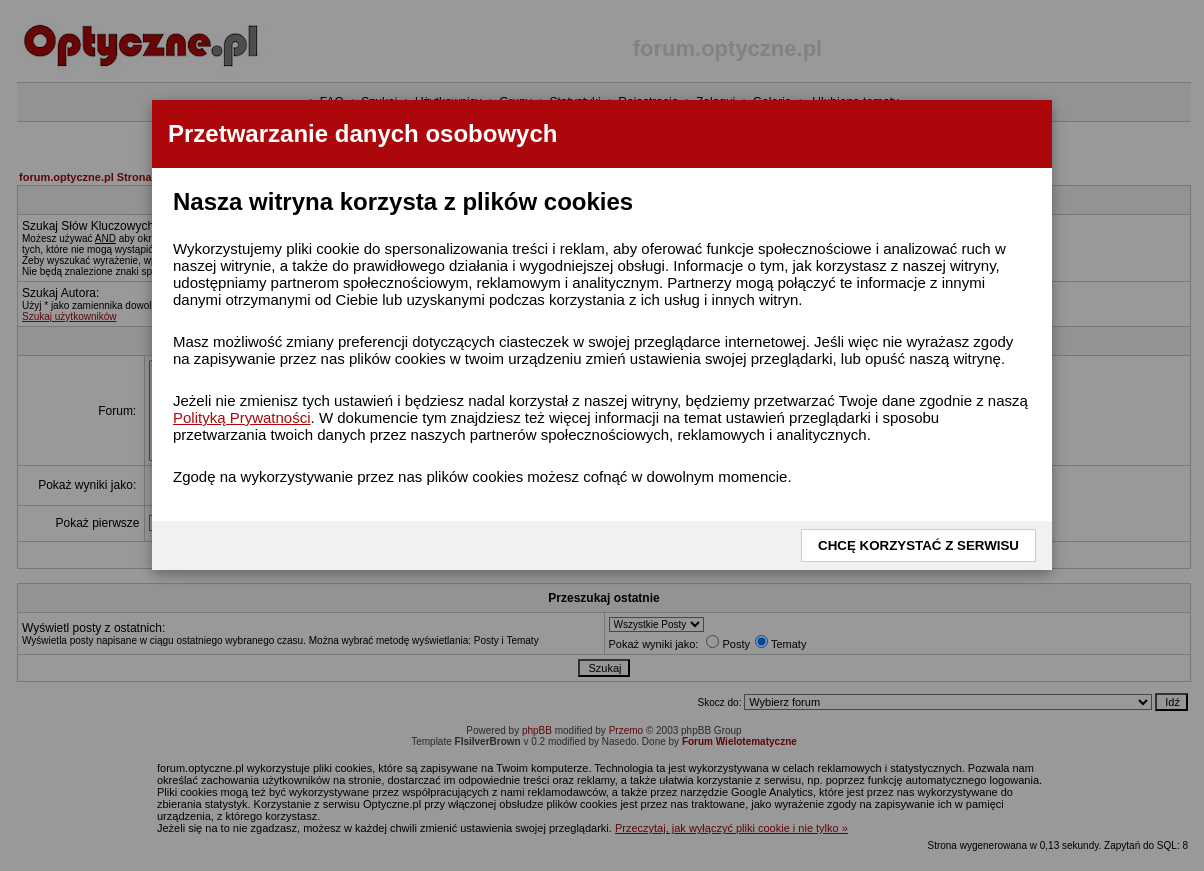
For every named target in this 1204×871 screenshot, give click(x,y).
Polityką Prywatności (242, 417)
